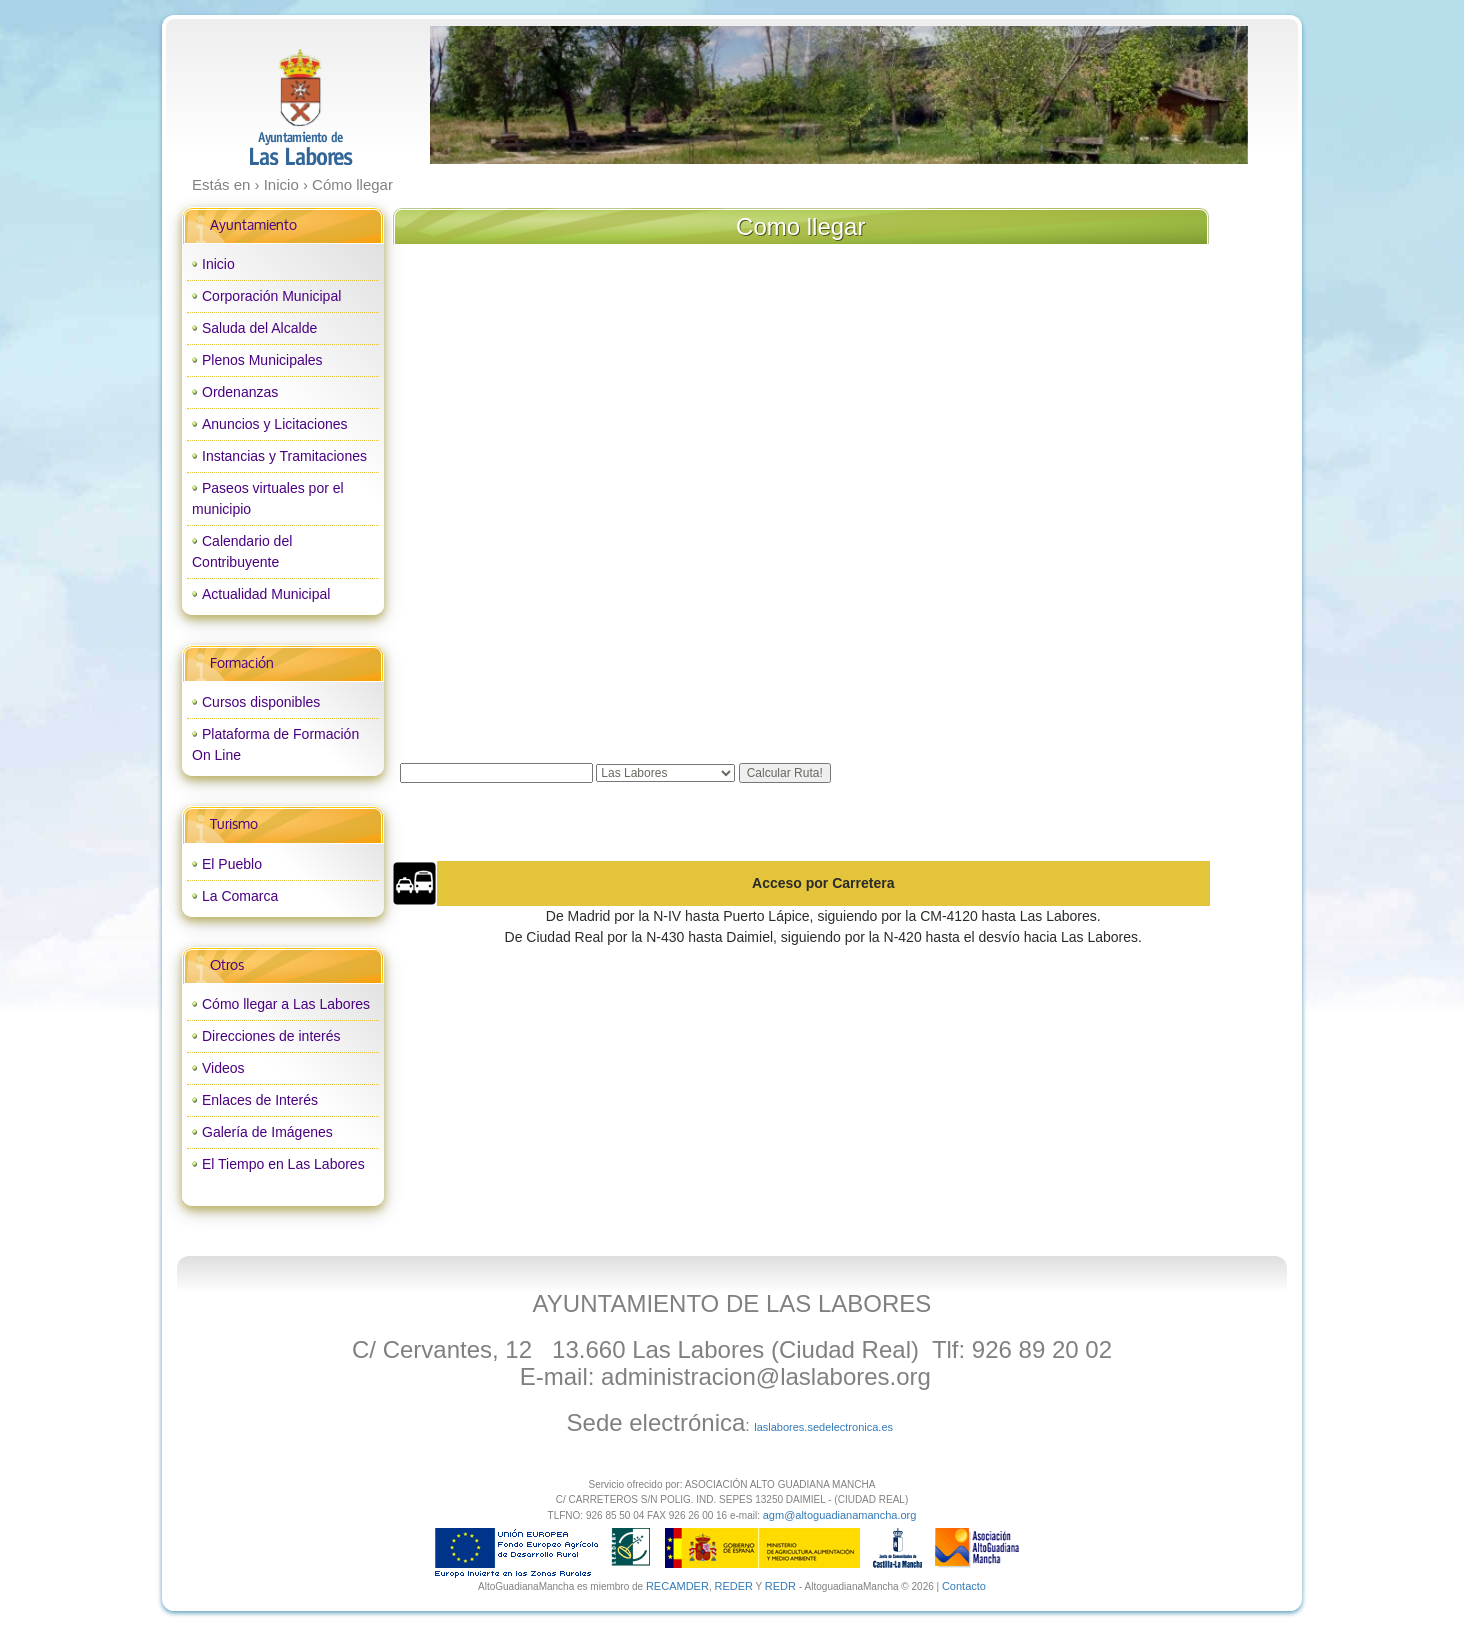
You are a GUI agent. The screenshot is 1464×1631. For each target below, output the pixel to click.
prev (486, 95)
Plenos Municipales (262, 360)
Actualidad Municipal (266, 594)
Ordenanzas (240, 392)
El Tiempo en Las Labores (283, 1164)
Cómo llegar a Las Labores (286, 1004)
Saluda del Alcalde (259, 328)
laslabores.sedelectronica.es (823, 1427)
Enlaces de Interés (260, 1100)
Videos (223, 1068)
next (1191, 95)
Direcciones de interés (271, 1036)
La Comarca (240, 896)
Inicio (218, 264)
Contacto (964, 1586)
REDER (733, 1586)
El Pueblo (232, 864)
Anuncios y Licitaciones (275, 424)
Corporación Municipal (271, 296)
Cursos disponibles (261, 702)
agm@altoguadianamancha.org (840, 1515)
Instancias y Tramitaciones (284, 456)
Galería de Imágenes (267, 1132)
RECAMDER (677, 1586)
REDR (782, 1586)
